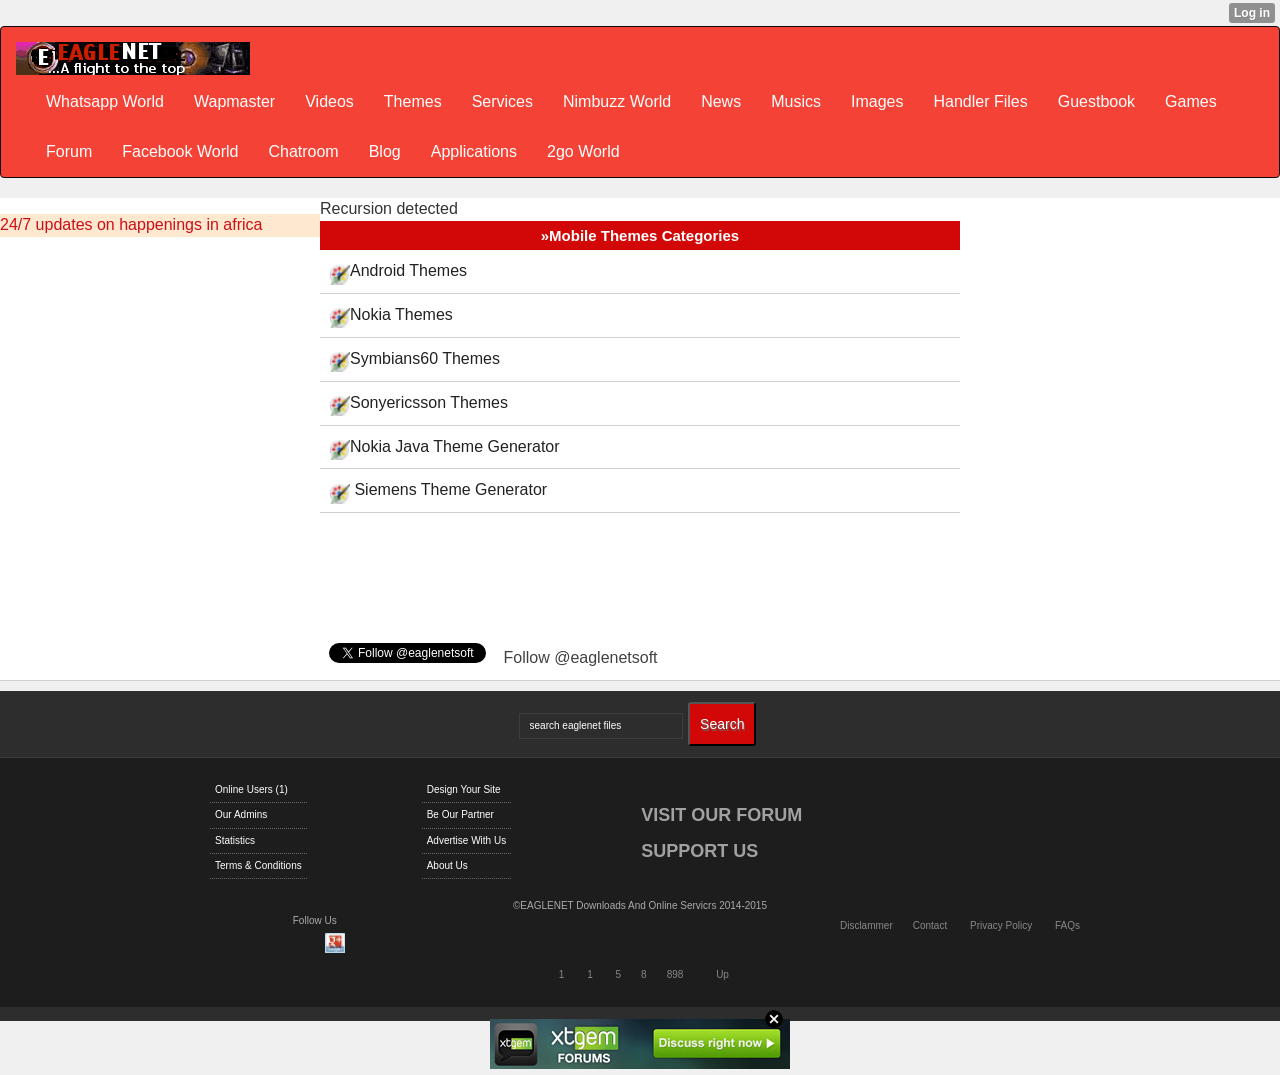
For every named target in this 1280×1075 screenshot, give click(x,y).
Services (502, 101)
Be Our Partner (460, 814)
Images (877, 101)
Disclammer (866, 925)
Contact (930, 925)
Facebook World (180, 151)
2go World (583, 151)
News (721, 101)
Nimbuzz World (617, 101)
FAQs (1067, 925)
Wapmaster (234, 101)
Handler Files (980, 101)
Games (1191, 101)
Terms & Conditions (258, 865)
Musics (796, 101)
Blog (385, 151)
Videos (329, 101)
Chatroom (303, 151)
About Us (447, 865)
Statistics (235, 840)
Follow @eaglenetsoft (580, 657)
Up (722, 974)
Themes (413, 101)
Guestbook (1096, 101)
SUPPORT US (699, 851)
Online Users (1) (251, 789)
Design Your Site (464, 789)
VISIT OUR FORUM (721, 815)
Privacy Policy (1001, 925)
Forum (69, 151)
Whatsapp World (105, 101)
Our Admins (241, 814)
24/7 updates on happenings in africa (131, 224)
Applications (474, 151)
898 (675, 974)
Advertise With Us (466, 840)
